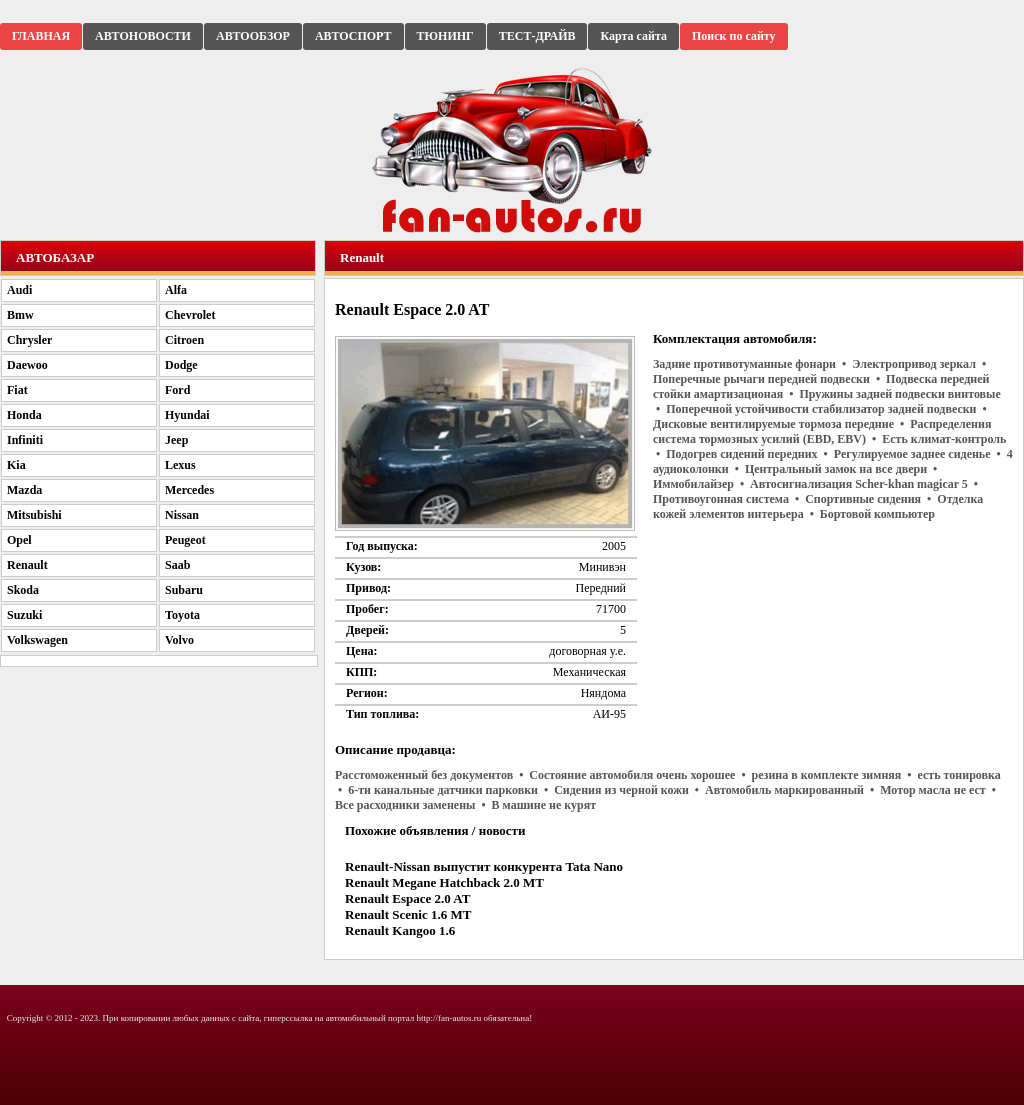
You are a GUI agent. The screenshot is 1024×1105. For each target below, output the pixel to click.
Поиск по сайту (734, 36)
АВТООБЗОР (253, 36)
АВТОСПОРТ (353, 36)
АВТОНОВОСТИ (143, 36)
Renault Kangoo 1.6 (400, 930)
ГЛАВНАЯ (41, 36)
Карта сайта (633, 36)
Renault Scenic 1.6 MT (408, 914)
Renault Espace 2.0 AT (407, 898)
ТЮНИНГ (445, 36)
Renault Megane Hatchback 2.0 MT (444, 882)
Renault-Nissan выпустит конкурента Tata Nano (484, 866)
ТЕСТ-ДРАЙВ (537, 36)
